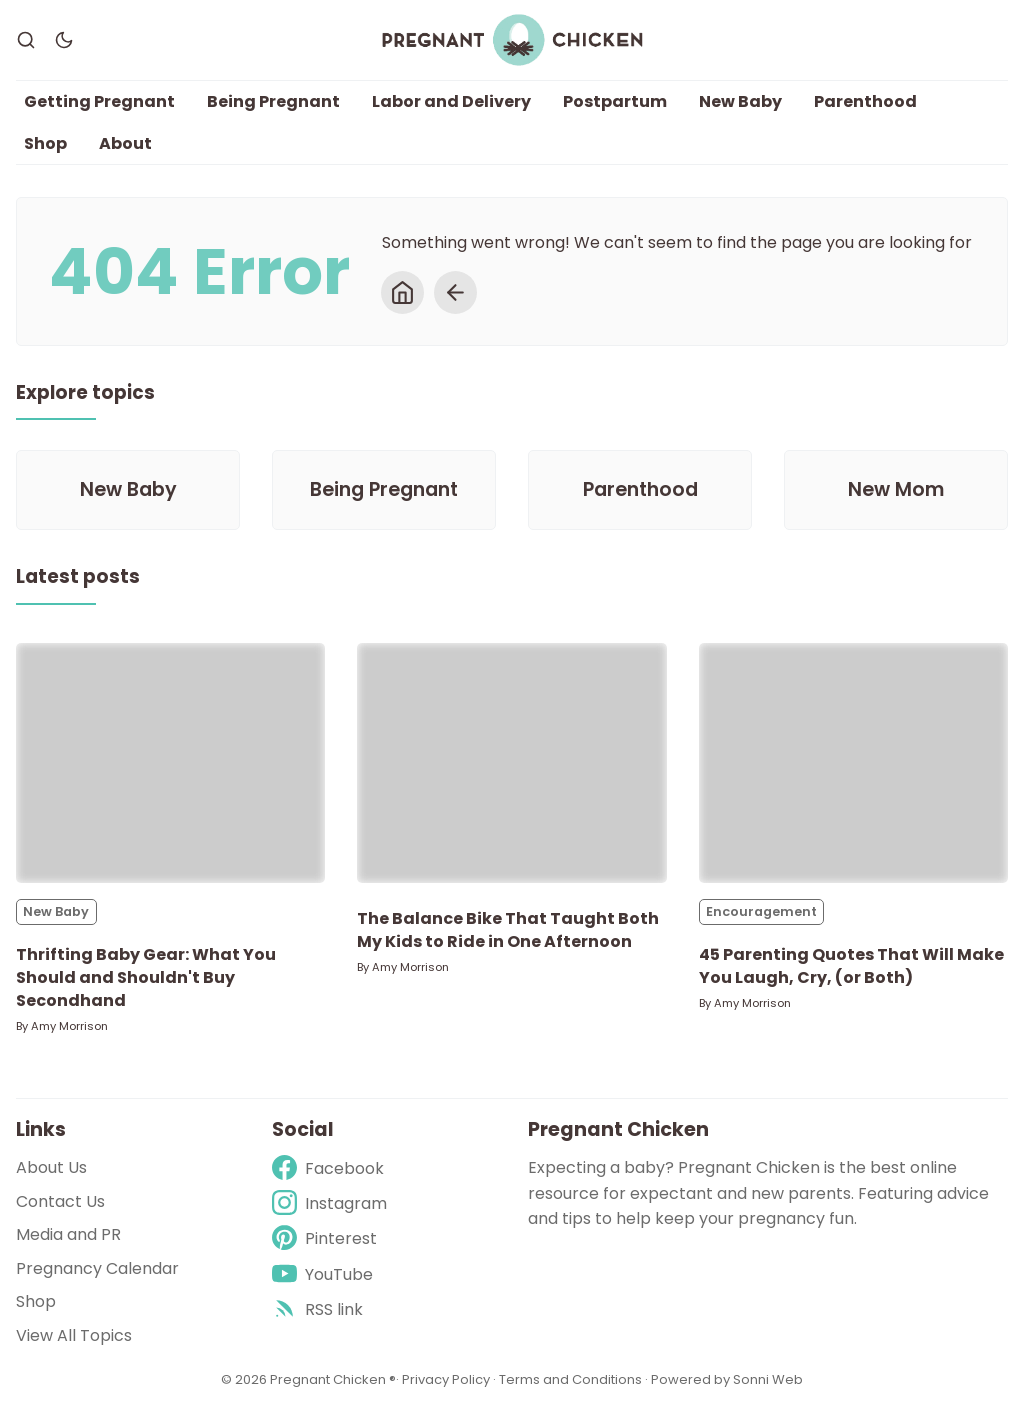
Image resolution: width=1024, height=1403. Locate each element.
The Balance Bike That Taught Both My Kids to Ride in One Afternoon (508, 930)
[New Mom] (896, 490)
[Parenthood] (640, 490)
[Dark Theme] (64, 40)
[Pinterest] (329, 1238)
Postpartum (615, 101)
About (125, 143)
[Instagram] (329, 1203)
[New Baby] (128, 490)
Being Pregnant (273, 101)
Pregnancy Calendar (97, 1268)
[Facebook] (329, 1168)
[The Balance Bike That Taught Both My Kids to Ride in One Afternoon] (511, 763)
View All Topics (74, 1335)
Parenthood (865, 101)
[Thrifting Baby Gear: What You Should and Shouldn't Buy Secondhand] (170, 763)
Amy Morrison (69, 1026)
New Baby (740, 101)
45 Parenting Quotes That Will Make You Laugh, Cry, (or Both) (851, 966)
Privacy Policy (447, 1379)
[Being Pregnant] (384, 490)
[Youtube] (329, 1274)
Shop (45, 143)
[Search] (26, 40)
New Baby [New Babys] (56, 911)
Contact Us (60, 1201)
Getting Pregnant (99, 101)
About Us (51, 1167)
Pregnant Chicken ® (333, 1379)
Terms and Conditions (570, 1379)
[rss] (329, 1309)
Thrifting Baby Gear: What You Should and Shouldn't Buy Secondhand (146, 977)
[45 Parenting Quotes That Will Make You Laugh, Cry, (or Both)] (853, 763)
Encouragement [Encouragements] (761, 911)
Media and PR (68, 1234)
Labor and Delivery (451, 101)
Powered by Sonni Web (727, 1379)
